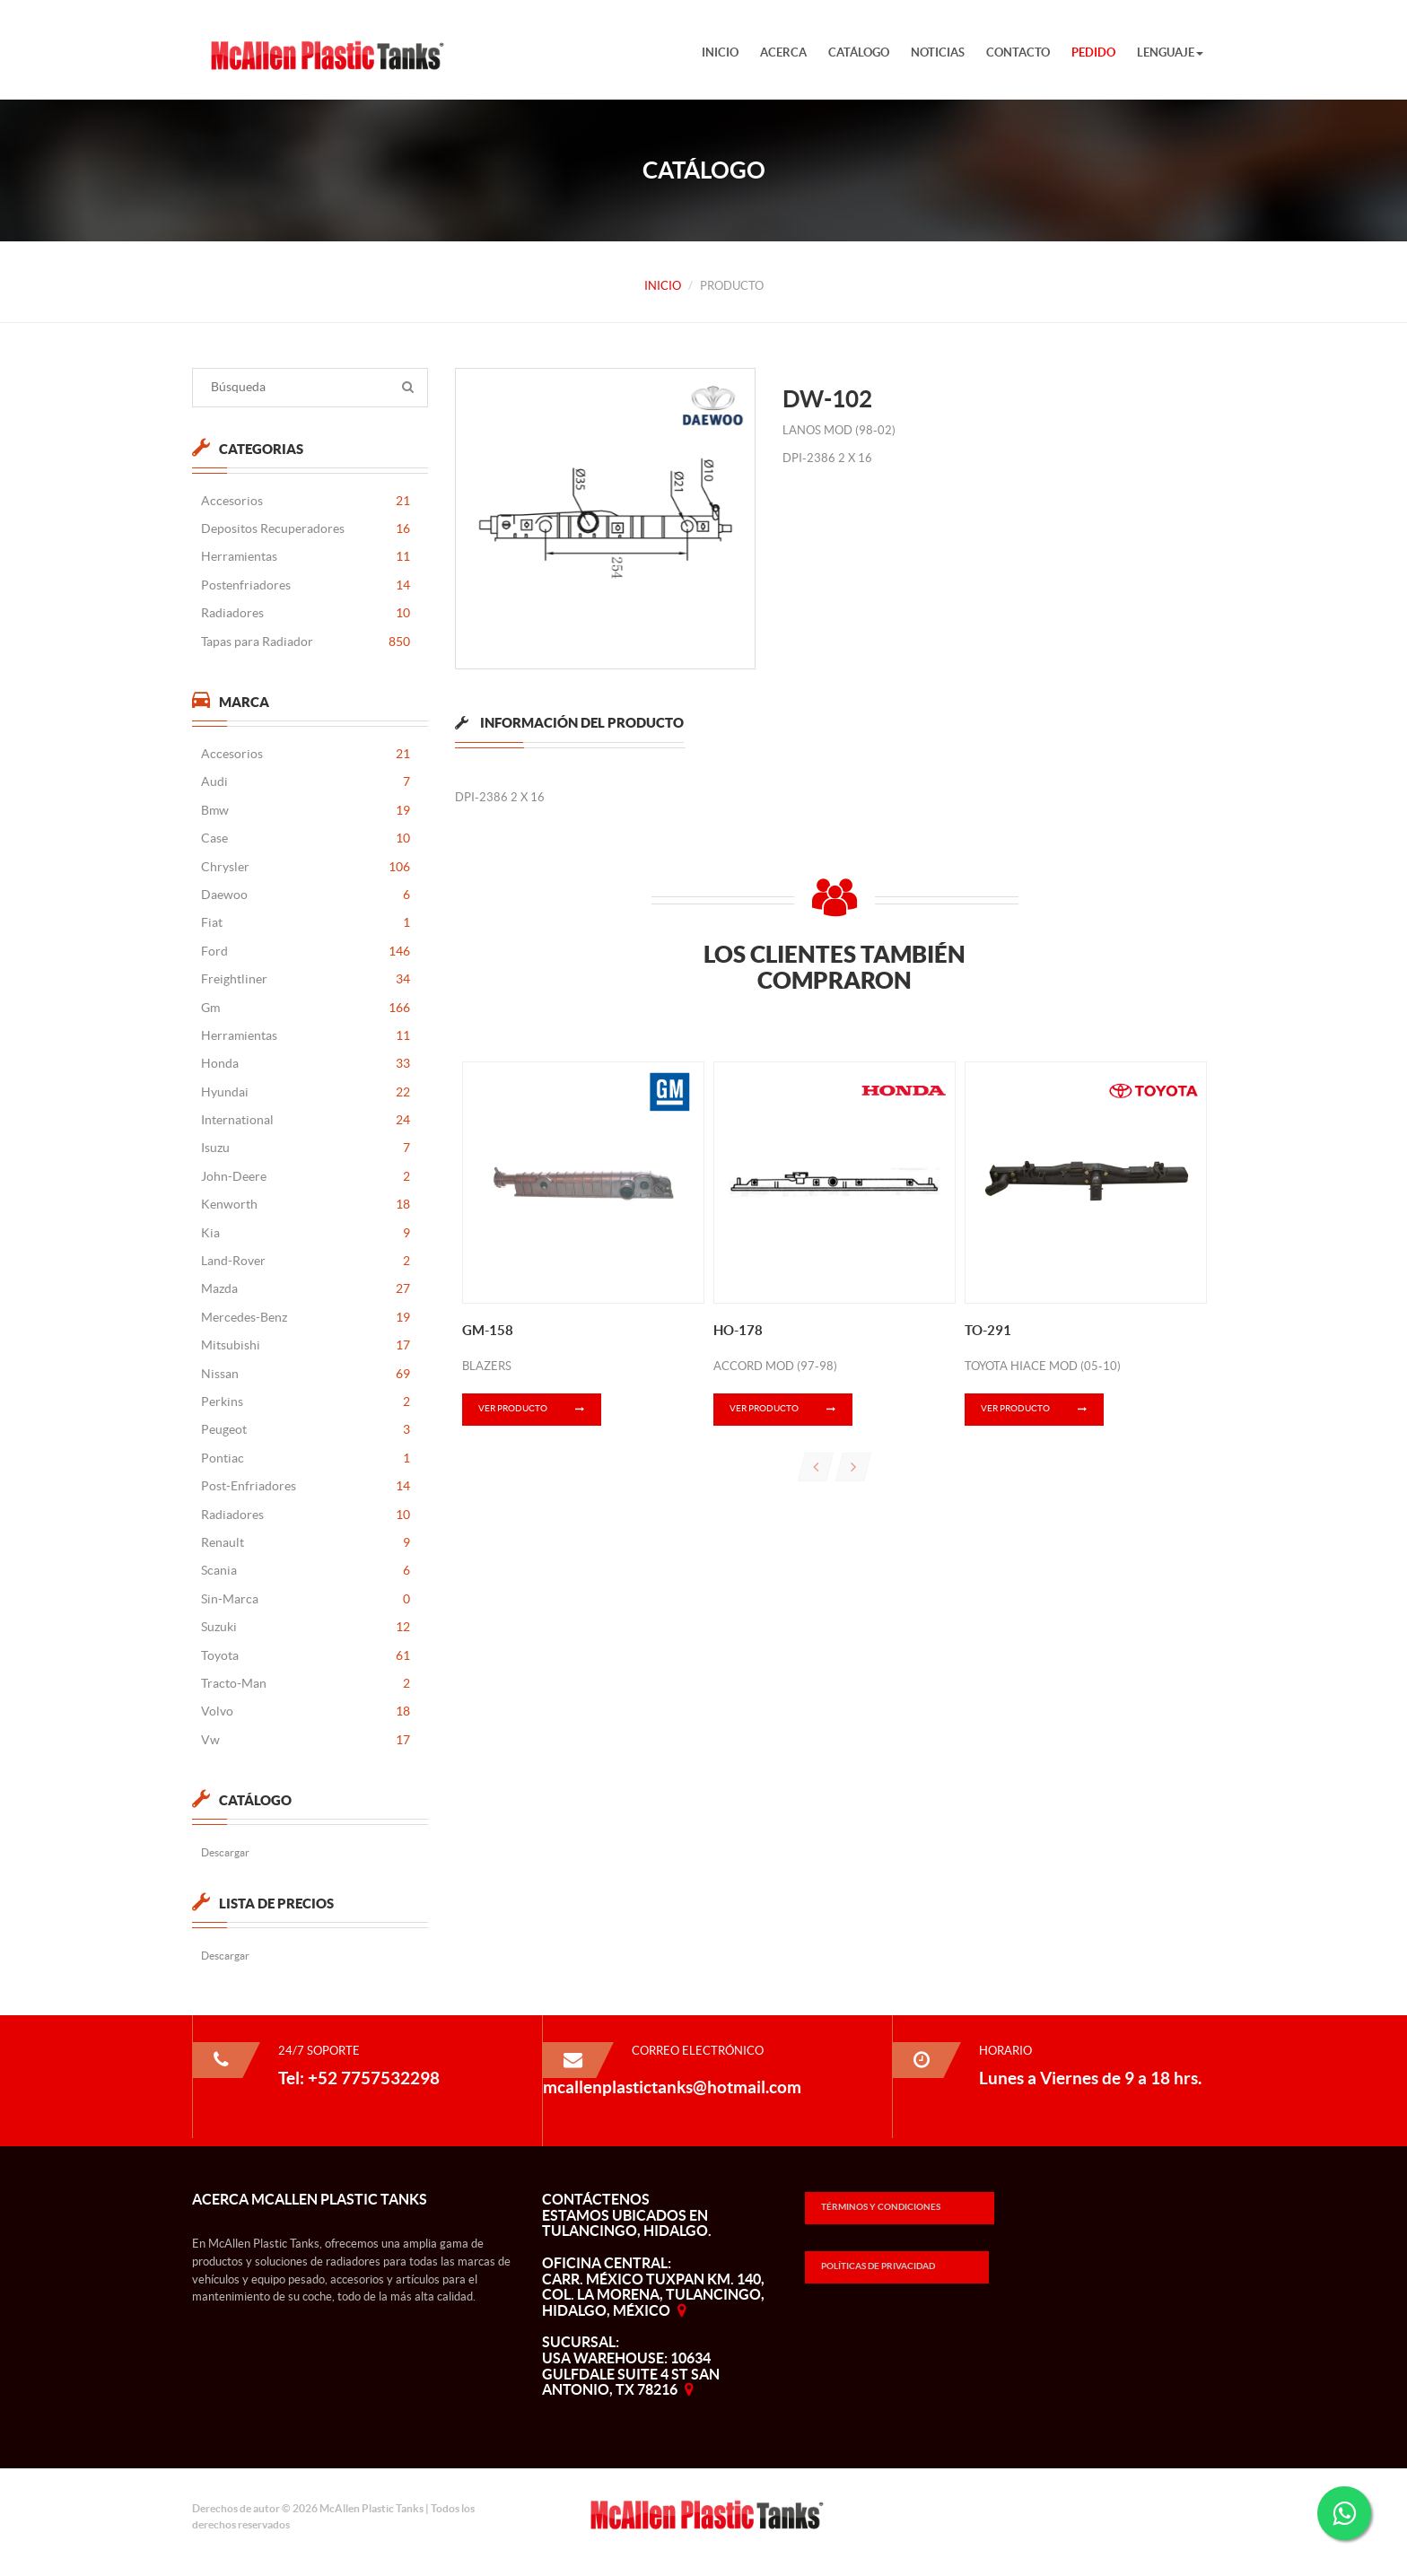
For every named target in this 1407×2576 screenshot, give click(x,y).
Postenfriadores (304, 585)
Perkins (304, 1402)
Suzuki (304, 1627)
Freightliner (304, 979)
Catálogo (858, 52)
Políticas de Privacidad (878, 2266)
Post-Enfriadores (304, 1486)
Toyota (304, 1655)
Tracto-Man (304, 1683)
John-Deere (304, 1176)
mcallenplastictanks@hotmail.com (672, 2087)
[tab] (569, 734)
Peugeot (304, 1429)
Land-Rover (304, 1261)
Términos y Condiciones (880, 2207)
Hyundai (304, 1092)
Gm (304, 1008)
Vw (304, 1740)
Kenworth (304, 1204)
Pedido (1093, 52)
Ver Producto (539, 1409)
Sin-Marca (304, 1599)
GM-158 (487, 1330)
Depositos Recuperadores (304, 529)
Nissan (304, 1374)
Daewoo (304, 895)
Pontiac (304, 1458)
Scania (304, 1570)
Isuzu (304, 1148)
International (304, 1120)
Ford (304, 951)
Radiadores (304, 613)
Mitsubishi (304, 1345)
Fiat (304, 922)
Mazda (304, 1288)
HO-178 (738, 1330)
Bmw (304, 810)
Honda (304, 1063)
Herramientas (304, 556)
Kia (304, 1233)
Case (304, 838)
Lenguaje (1170, 52)
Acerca (783, 52)
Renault (304, 1542)
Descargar (224, 1852)
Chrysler (304, 867)
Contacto (1018, 52)
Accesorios (304, 501)
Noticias (938, 52)
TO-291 (988, 1330)
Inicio (720, 52)
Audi (304, 782)
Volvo (304, 1711)
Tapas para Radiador (304, 642)
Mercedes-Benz (304, 1317)
